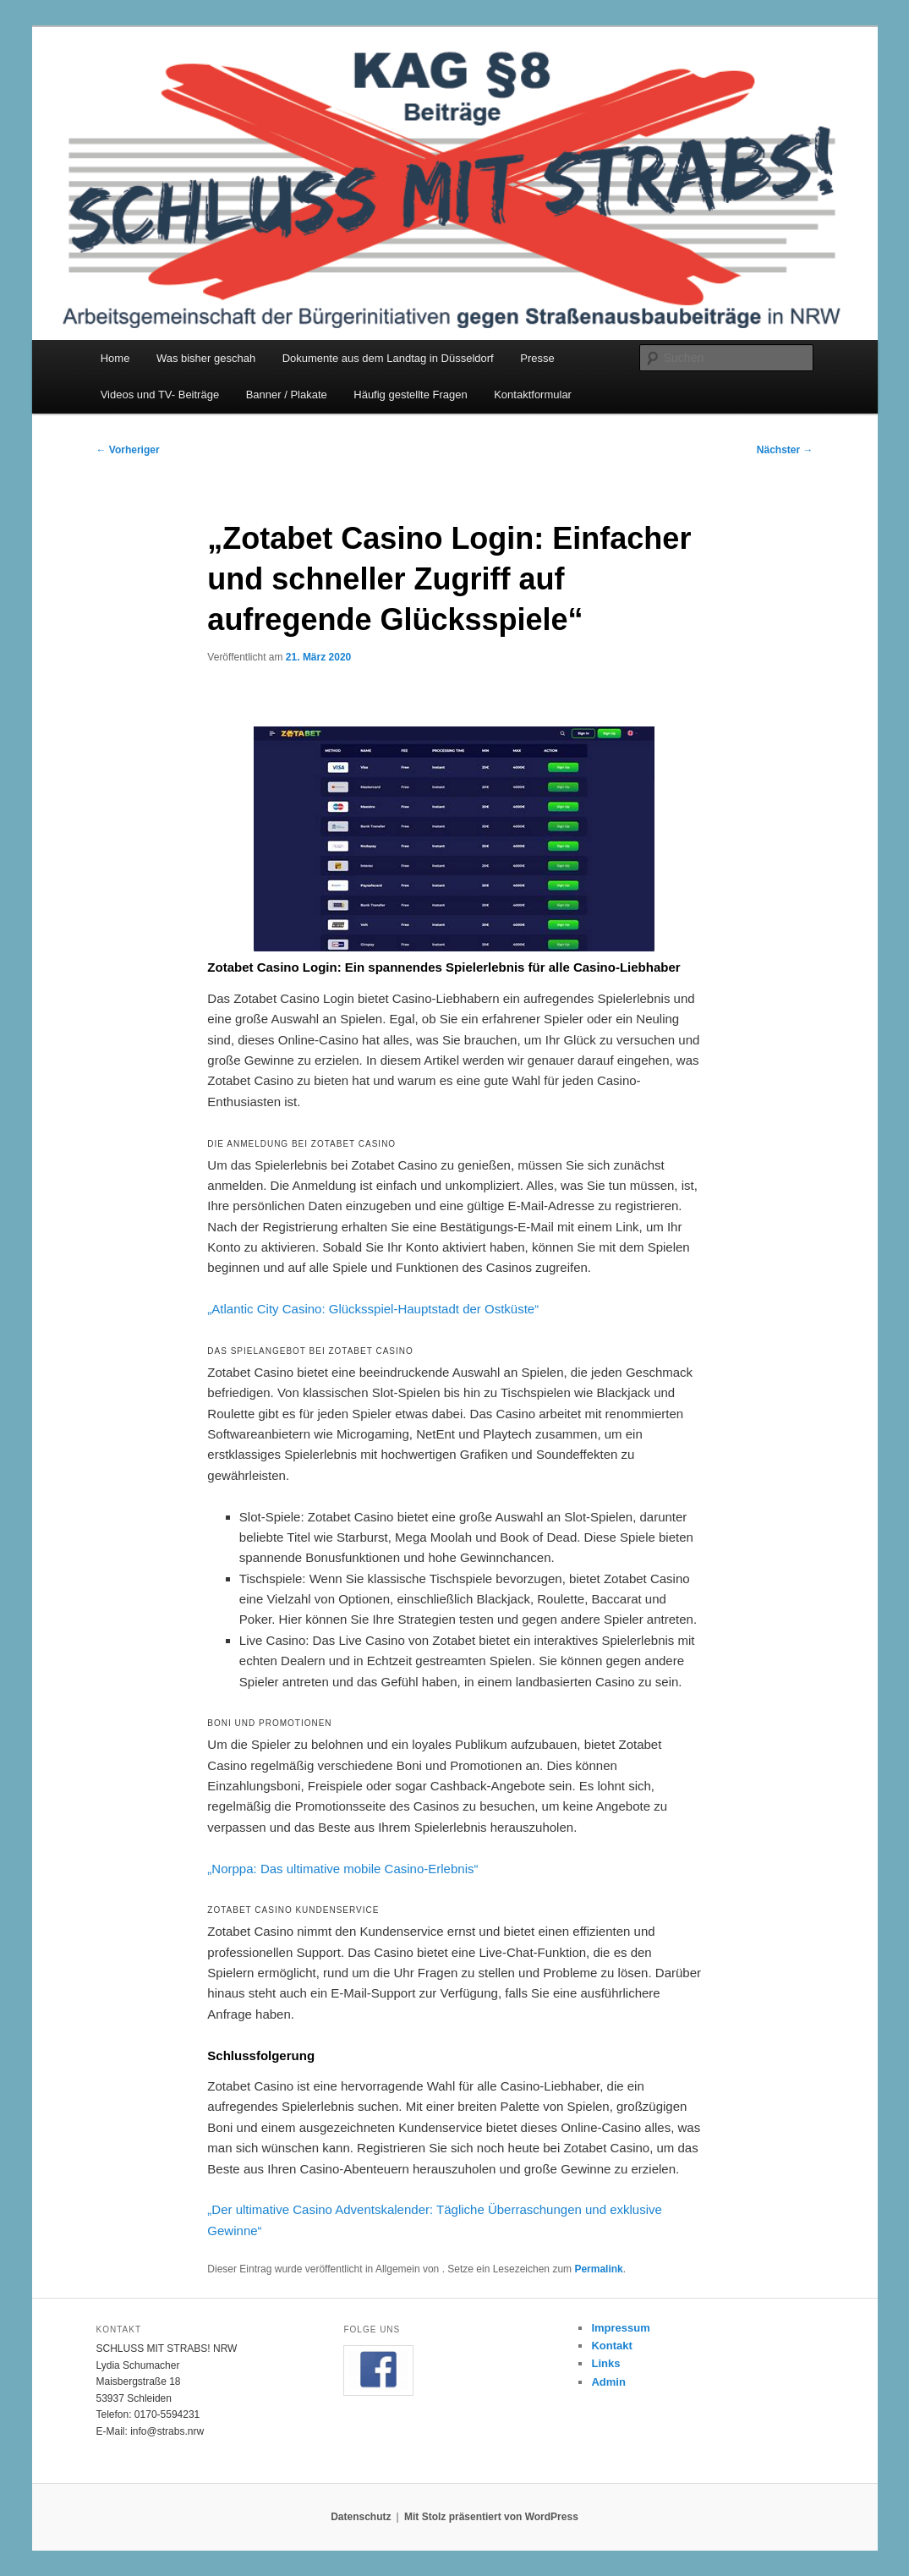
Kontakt (611, 2345)
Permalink (598, 2269)
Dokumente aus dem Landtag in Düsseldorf (388, 358)
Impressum (620, 2327)
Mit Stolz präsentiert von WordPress (491, 2517)
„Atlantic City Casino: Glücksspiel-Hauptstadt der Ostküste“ (373, 1309)
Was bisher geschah (205, 358)
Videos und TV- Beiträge (160, 394)
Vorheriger (128, 450)
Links (605, 2363)
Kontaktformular (533, 394)
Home (115, 358)
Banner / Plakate (286, 394)
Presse (537, 358)
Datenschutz (361, 2517)
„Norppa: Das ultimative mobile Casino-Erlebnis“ (342, 1868)
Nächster (785, 450)
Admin (608, 2382)
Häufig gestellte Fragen (410, 394)
